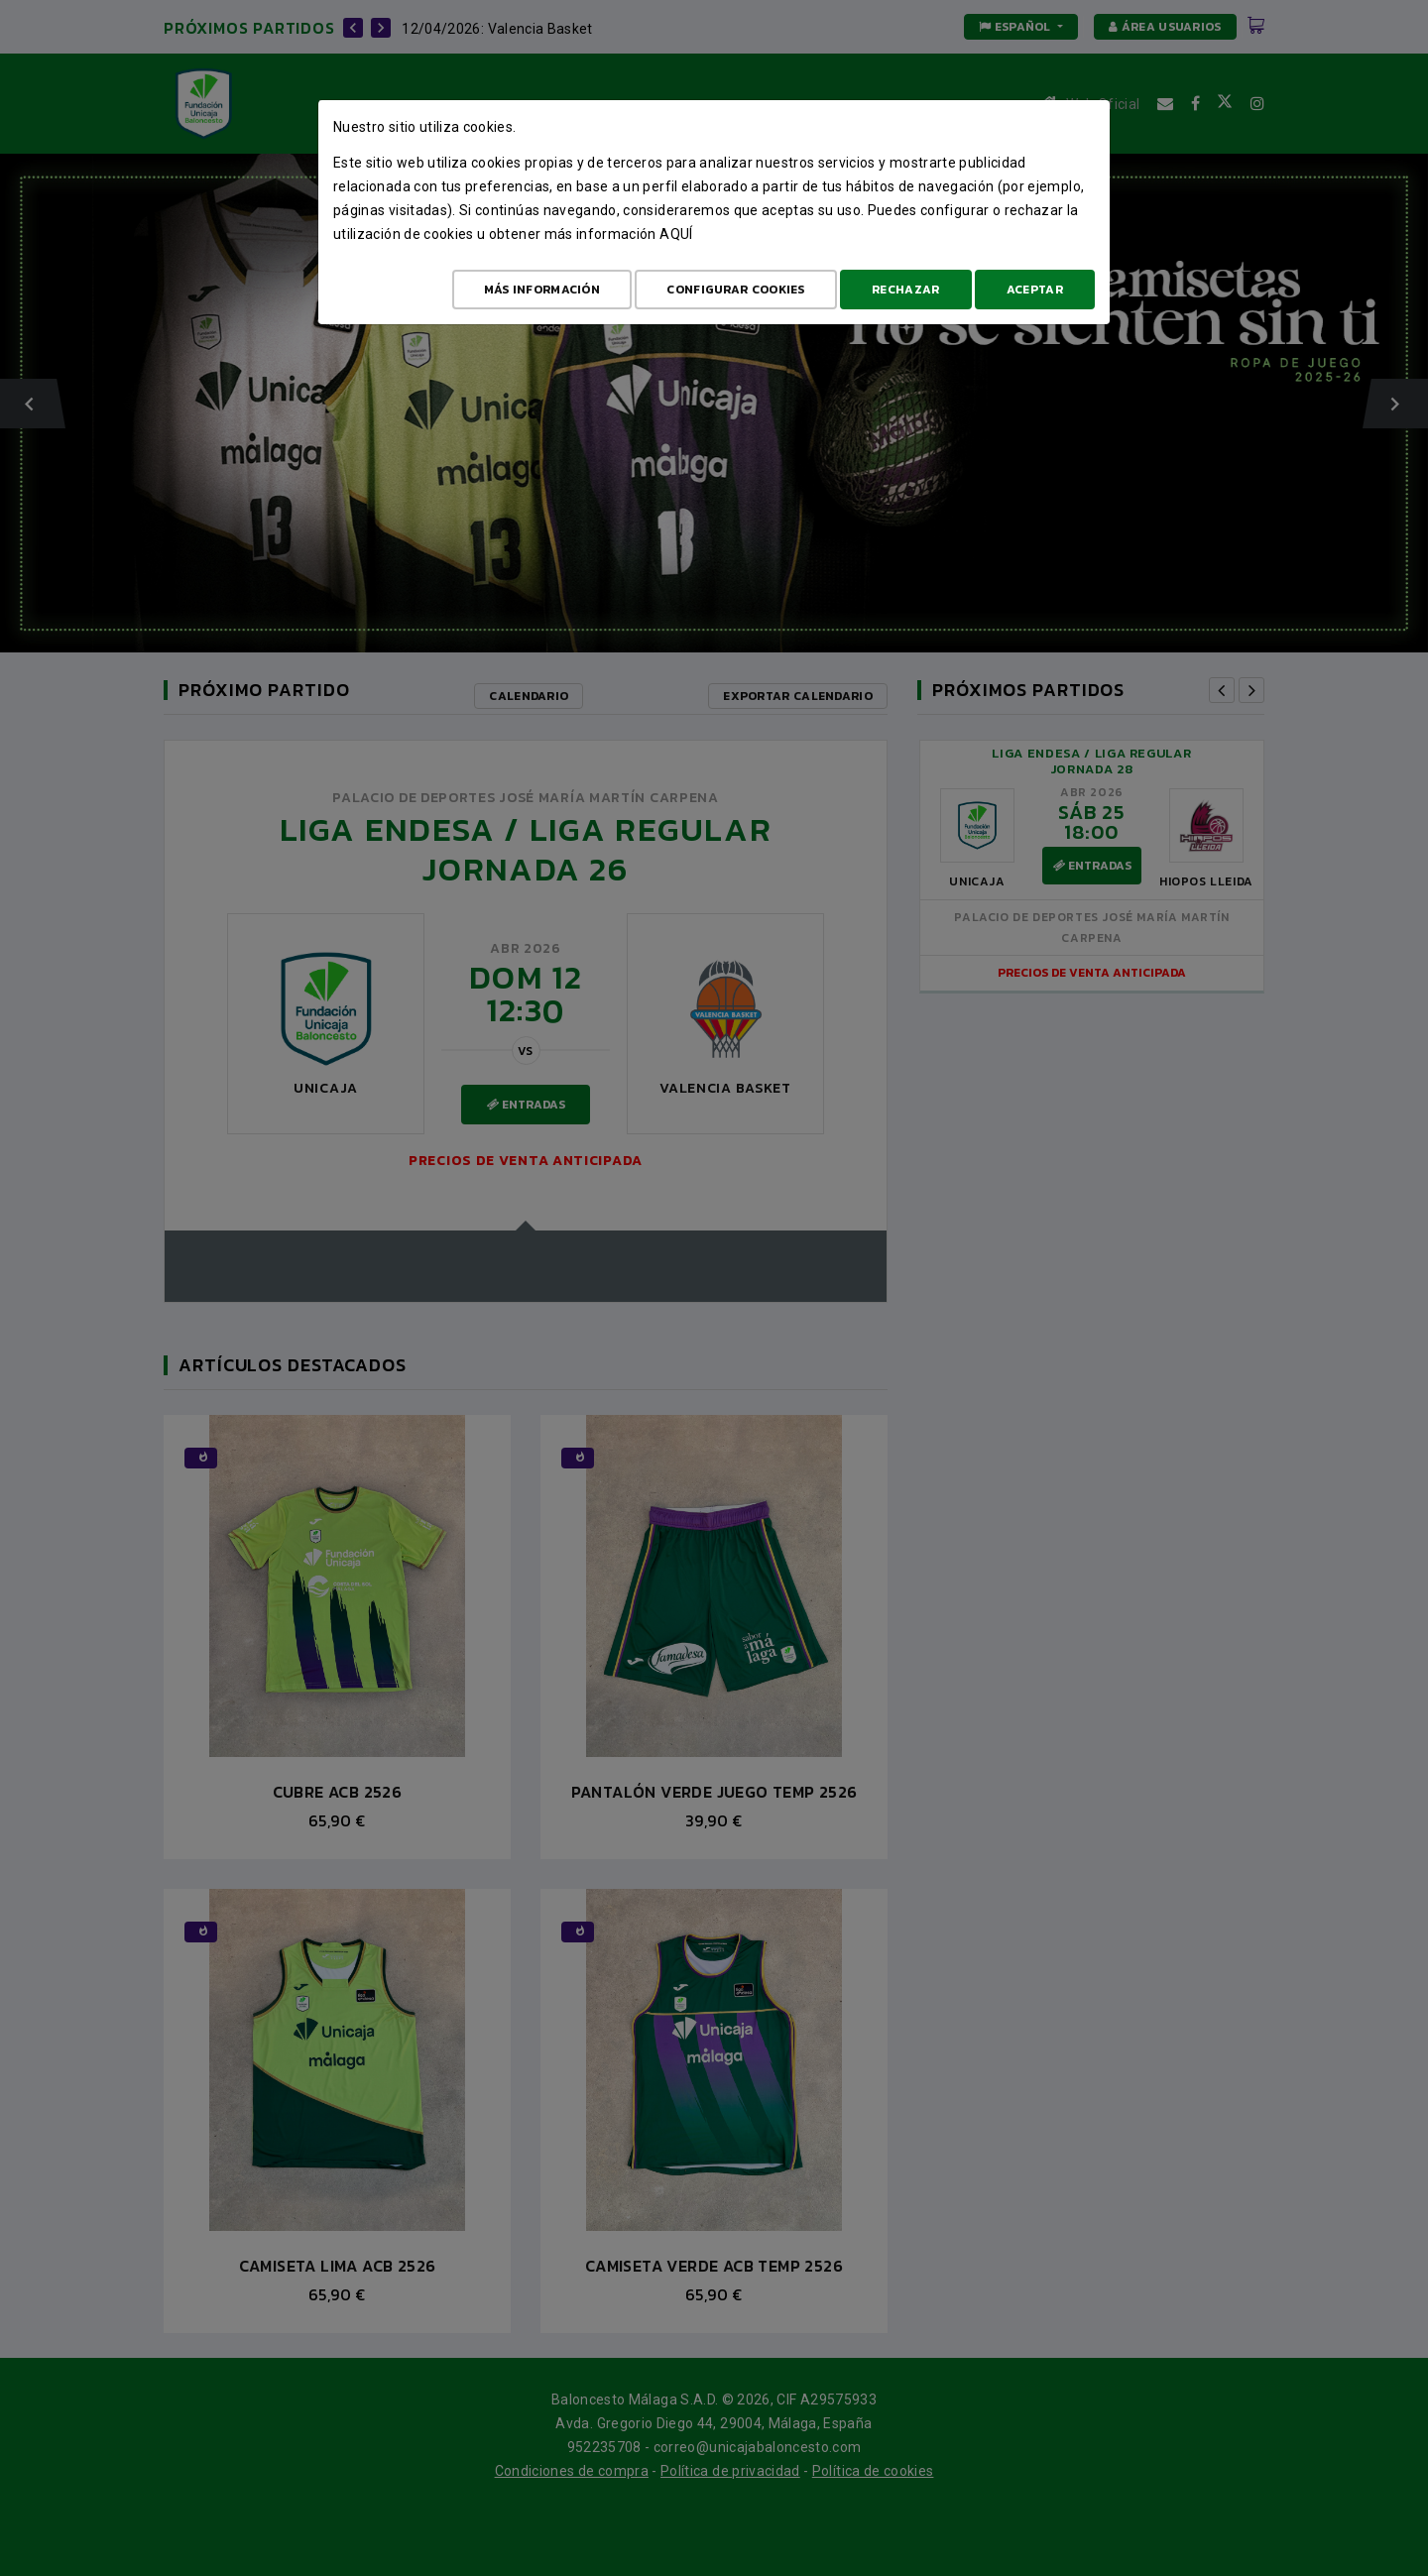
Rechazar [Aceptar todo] (905, 289)
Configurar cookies (735, 289)
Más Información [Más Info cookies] (542, 289)
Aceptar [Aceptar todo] (1035, 289)
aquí (675, 234)
